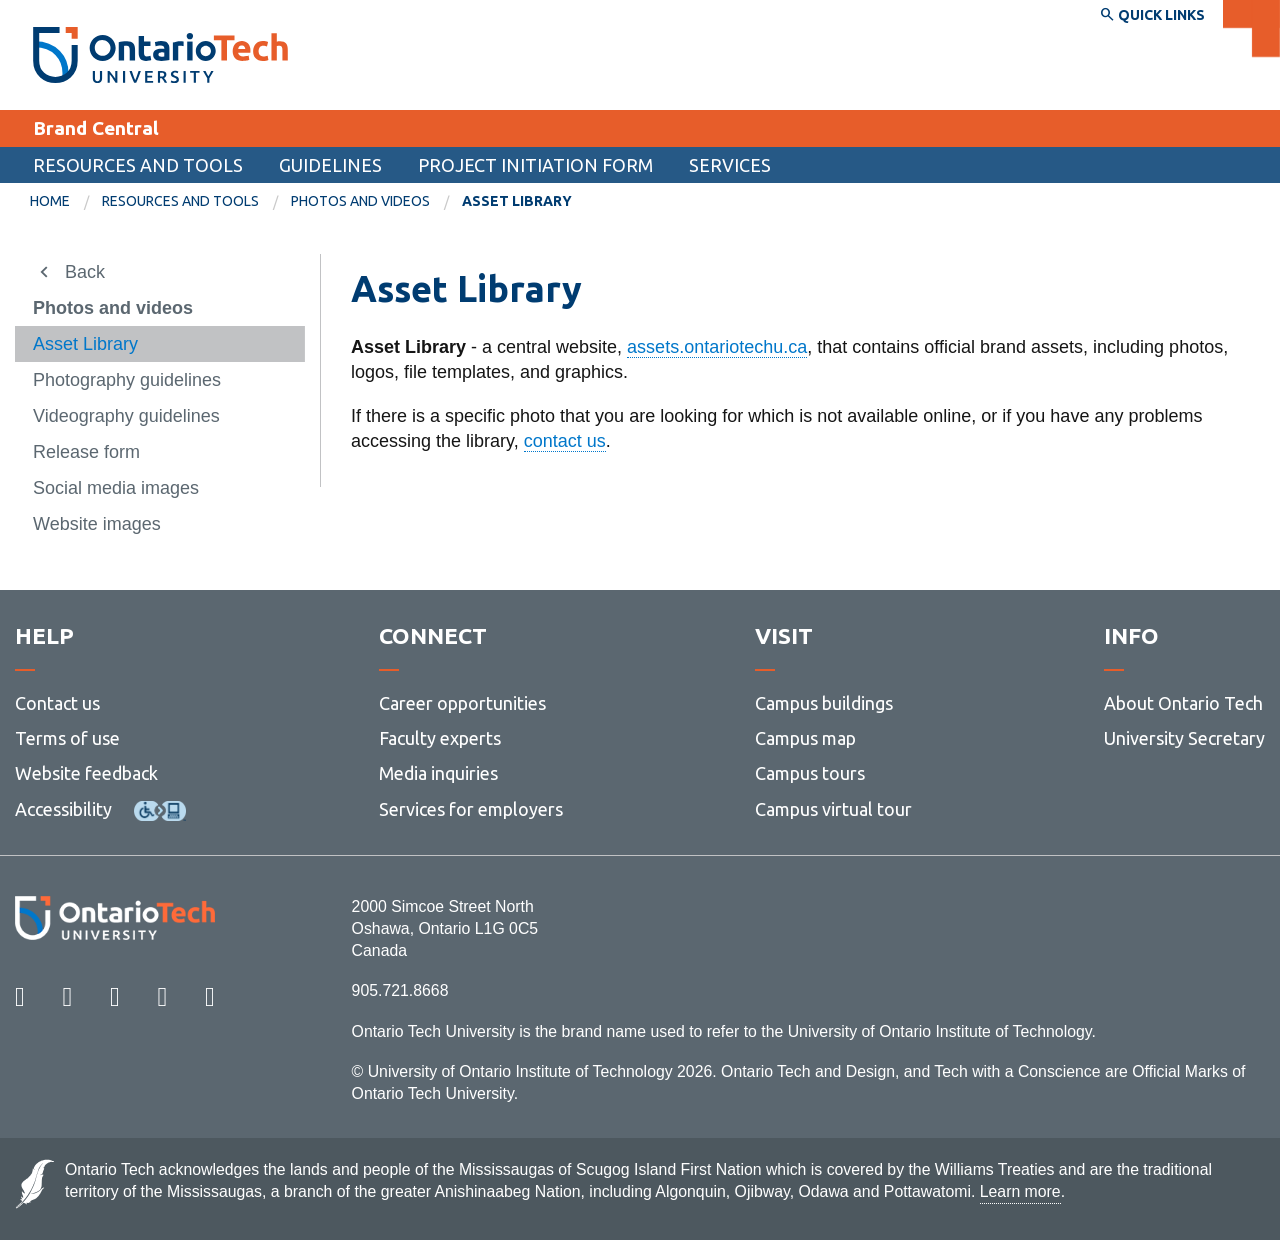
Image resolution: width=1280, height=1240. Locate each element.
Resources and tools (138, 165)
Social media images (116, 488)
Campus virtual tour (833, 809)
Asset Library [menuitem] (517, 201)
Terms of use (67, 738)
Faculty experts (440, 738)
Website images (97, 524)
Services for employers (471, 809)
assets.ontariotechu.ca (717, 347)
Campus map (805, 738)
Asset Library (85, 344)
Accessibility (63, 809)
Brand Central (96, 128)
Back (85, 272)
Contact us (57, 703)
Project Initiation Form (535, 165)
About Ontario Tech (1183, 703)
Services (730, 165)
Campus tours (810, 773)
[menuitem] (66, 202)
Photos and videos (360, 201)
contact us (565, 441)
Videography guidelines (126, 416)
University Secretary (1184, 738)
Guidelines (330, 165)
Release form (86, 452)
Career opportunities (462, 703)
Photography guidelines (127, 380)
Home (50, 201)
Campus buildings (824, 703)
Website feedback (86, 773)
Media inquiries (438, 773)
